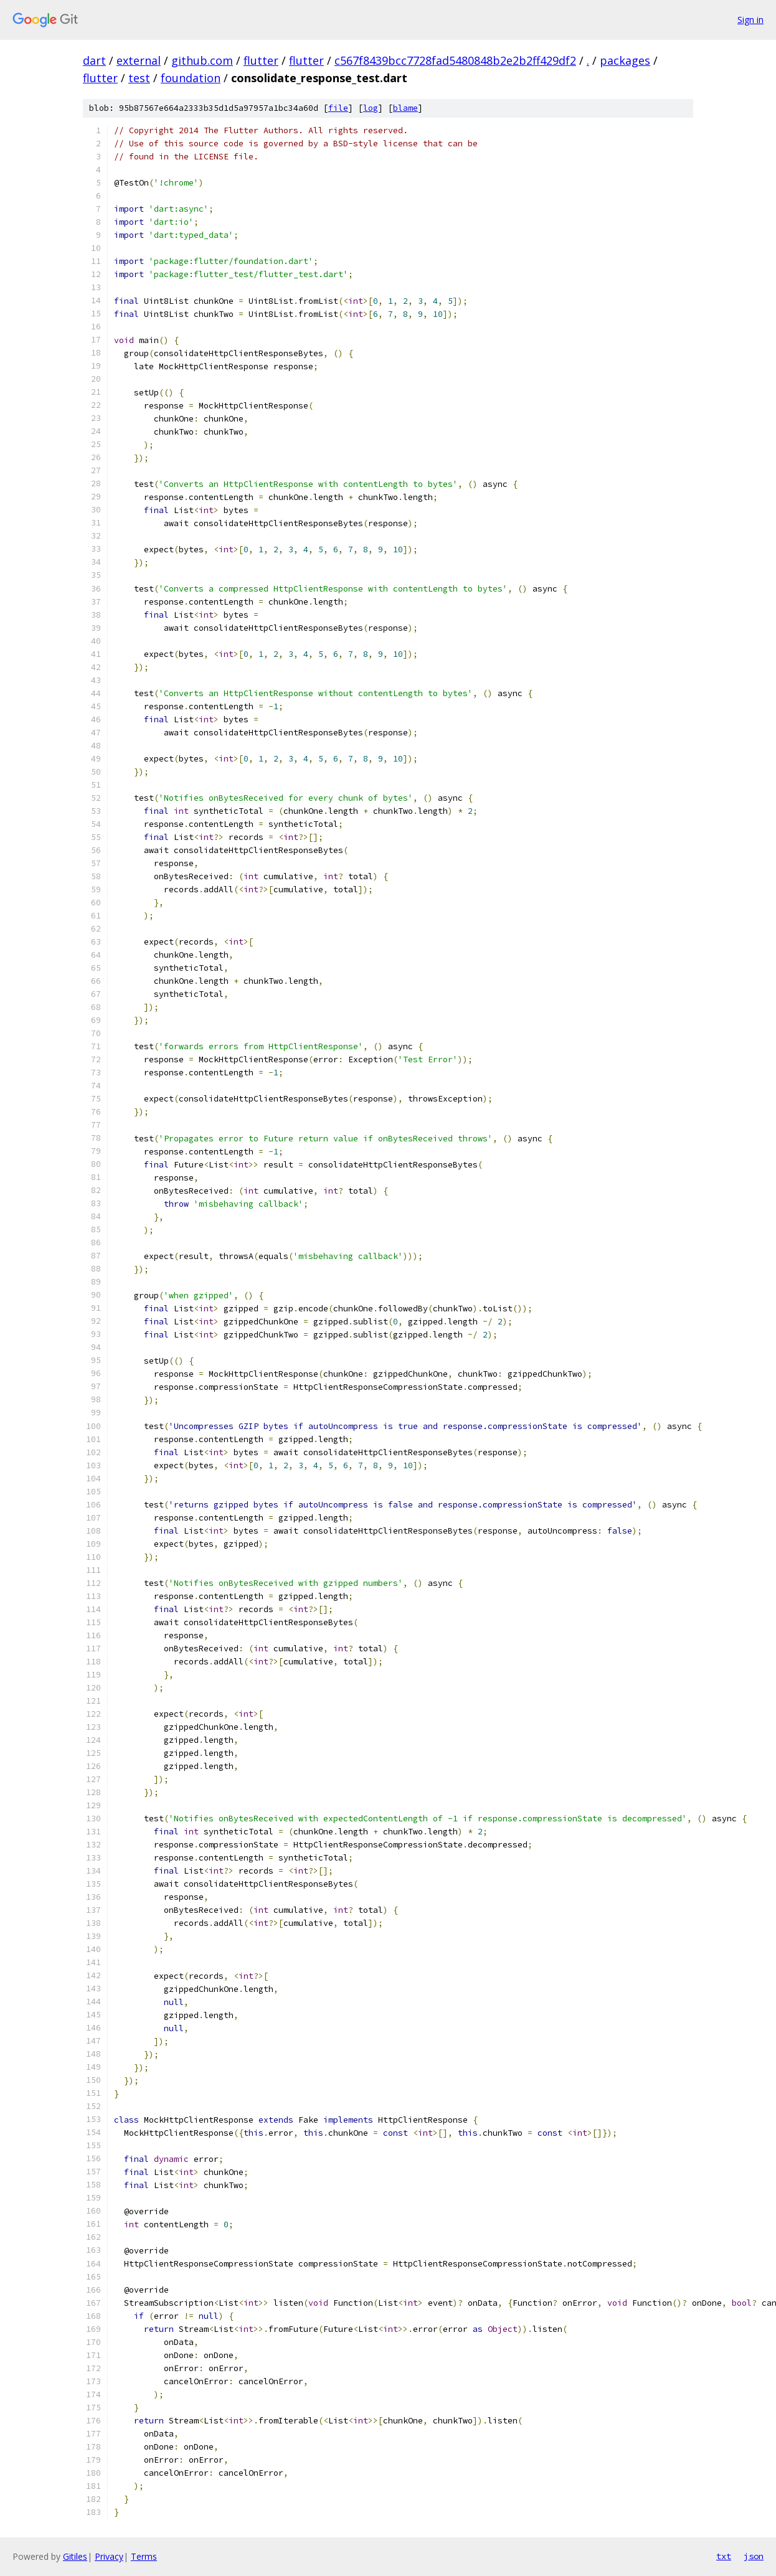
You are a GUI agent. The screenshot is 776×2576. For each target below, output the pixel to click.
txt (723, 2556)
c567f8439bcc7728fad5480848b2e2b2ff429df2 (455, 60)
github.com (202, 60)
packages (625, 60)
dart (94, 60)
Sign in (750, 20)
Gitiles (75, 2556)
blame (405, 108)
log (370, 108)
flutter (261, 60)
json (754, 2556)
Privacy (109, 2556)
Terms (144, 2556)
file (338, 108)
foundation (190, 77)
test (139, 77)
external (138, 60)
